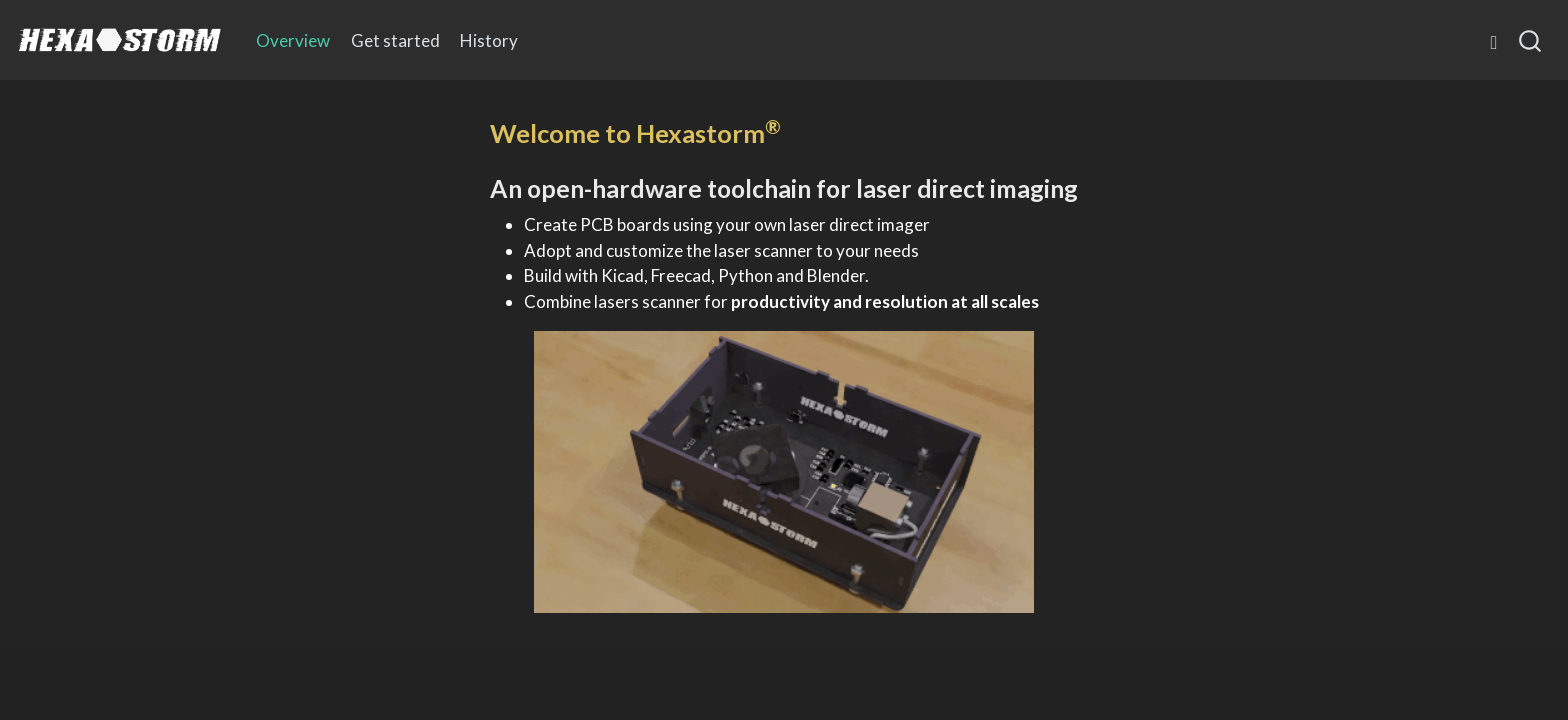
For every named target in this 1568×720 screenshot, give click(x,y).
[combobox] (1531, 40)
